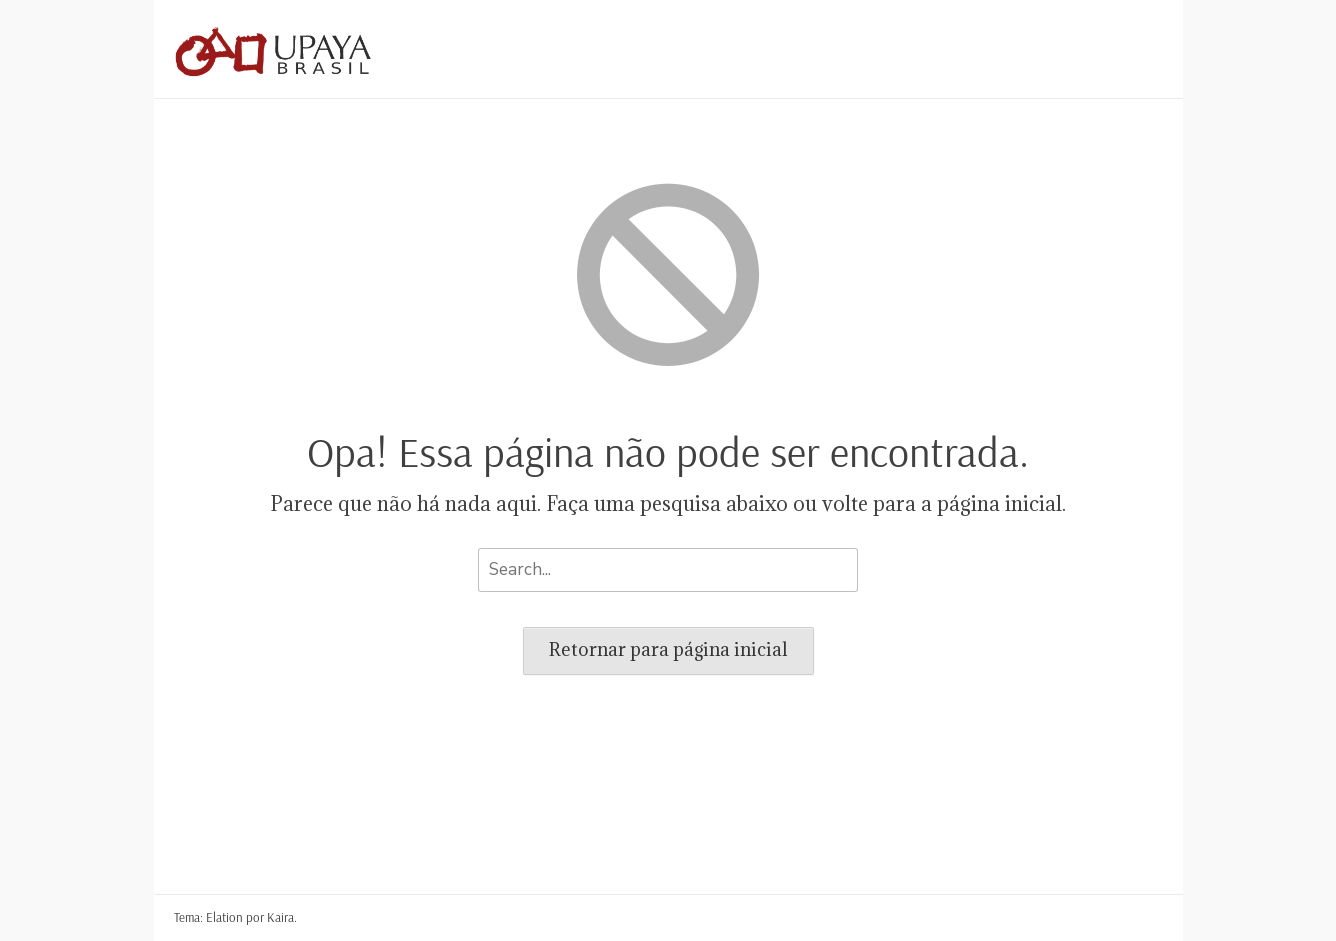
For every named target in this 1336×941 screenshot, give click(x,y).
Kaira (280, 917)
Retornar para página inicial (668, 649)
